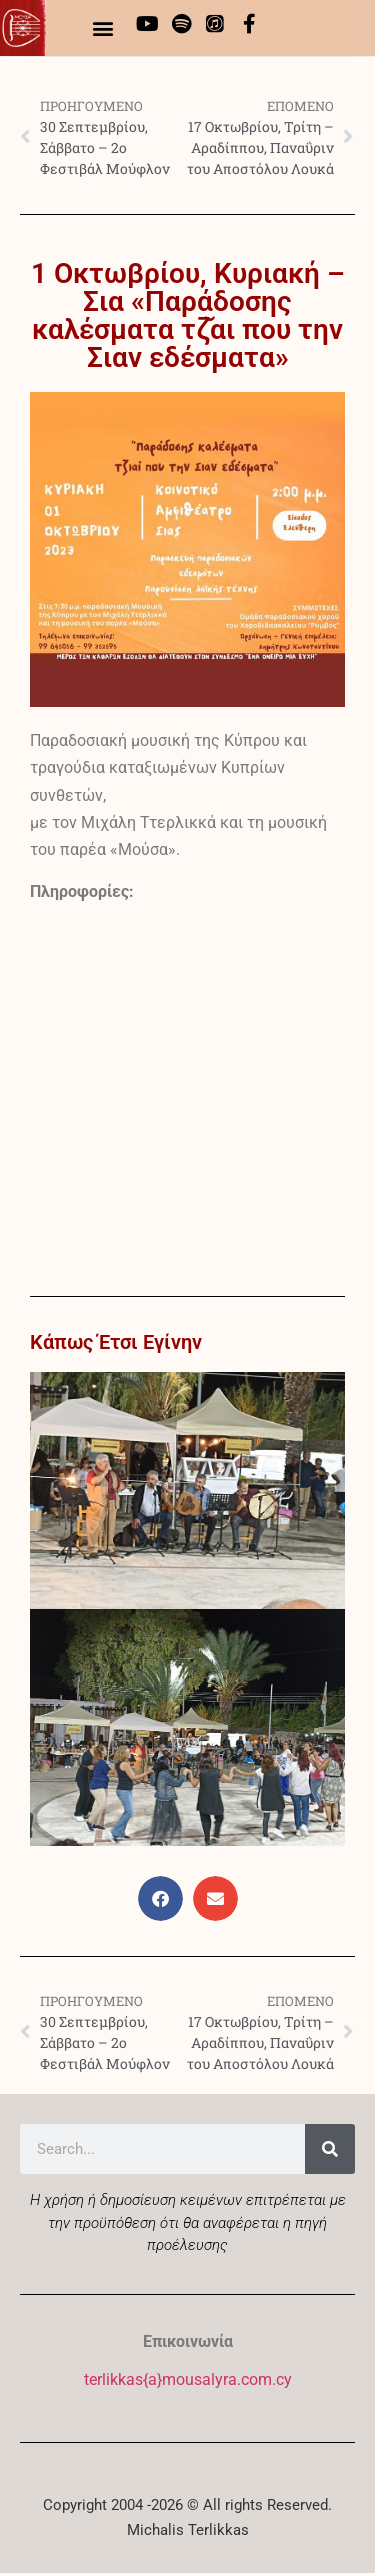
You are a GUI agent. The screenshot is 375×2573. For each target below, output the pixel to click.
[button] (103, 27)
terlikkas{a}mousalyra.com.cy (188, 2379)
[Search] (330, 2149)
